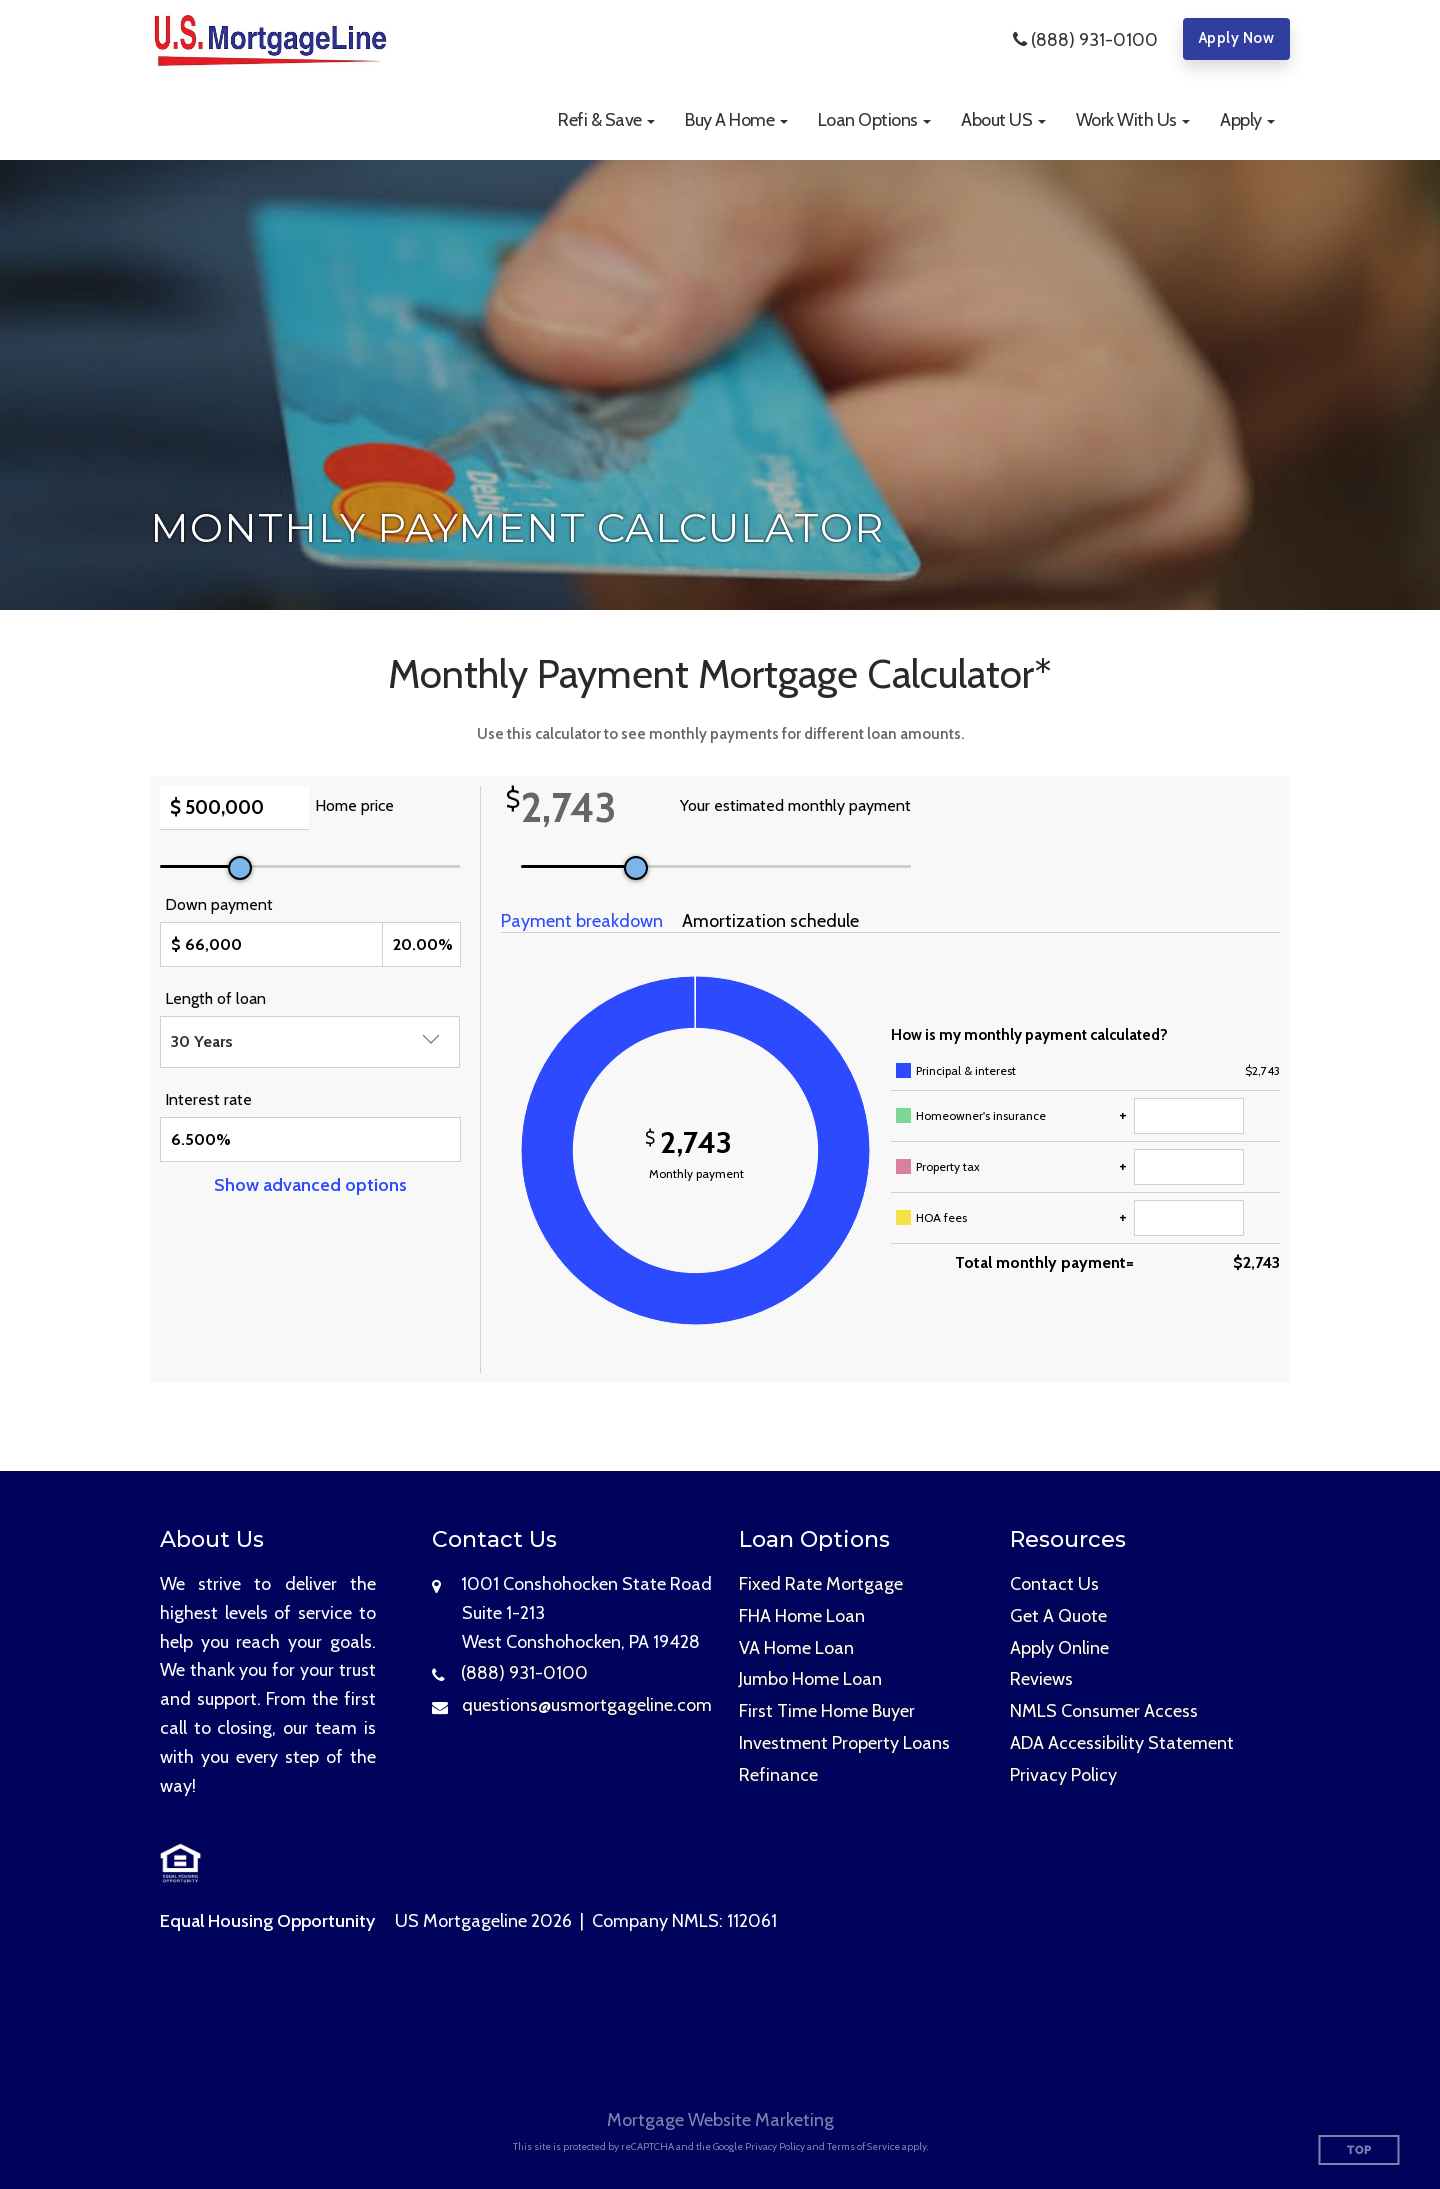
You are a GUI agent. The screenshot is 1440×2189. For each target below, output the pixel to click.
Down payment (219, 904)
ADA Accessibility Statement (1122, 1743)
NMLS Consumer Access (1104, 1711)
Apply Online (1059, 1648)
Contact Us (1054, 1584)
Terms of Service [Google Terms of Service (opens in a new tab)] (863, 2146)
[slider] (240, 868)
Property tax (948, 1166)
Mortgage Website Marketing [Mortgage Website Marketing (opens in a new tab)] (720, 2120)
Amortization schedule (770, 921)
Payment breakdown (582, 921)
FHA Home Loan (802, 1616)
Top (1359, 2150)
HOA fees (941, 1217)
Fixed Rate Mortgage (821, 1584)
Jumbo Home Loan (810, 1679)
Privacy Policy (1063, 1775)
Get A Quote (1058, 1616)
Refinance (778, 1775)
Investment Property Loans (844, 1743)
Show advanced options (310, 1185)
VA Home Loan (796, 1648)
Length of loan (215, 998)
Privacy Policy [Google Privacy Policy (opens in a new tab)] (775, 2146)
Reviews (1041, 1679)
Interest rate (208, 1099)
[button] (606, 120)
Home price (354, 805)
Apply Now (1237, 38)
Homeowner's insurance (981, 1115)
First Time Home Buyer (827, 1711)
